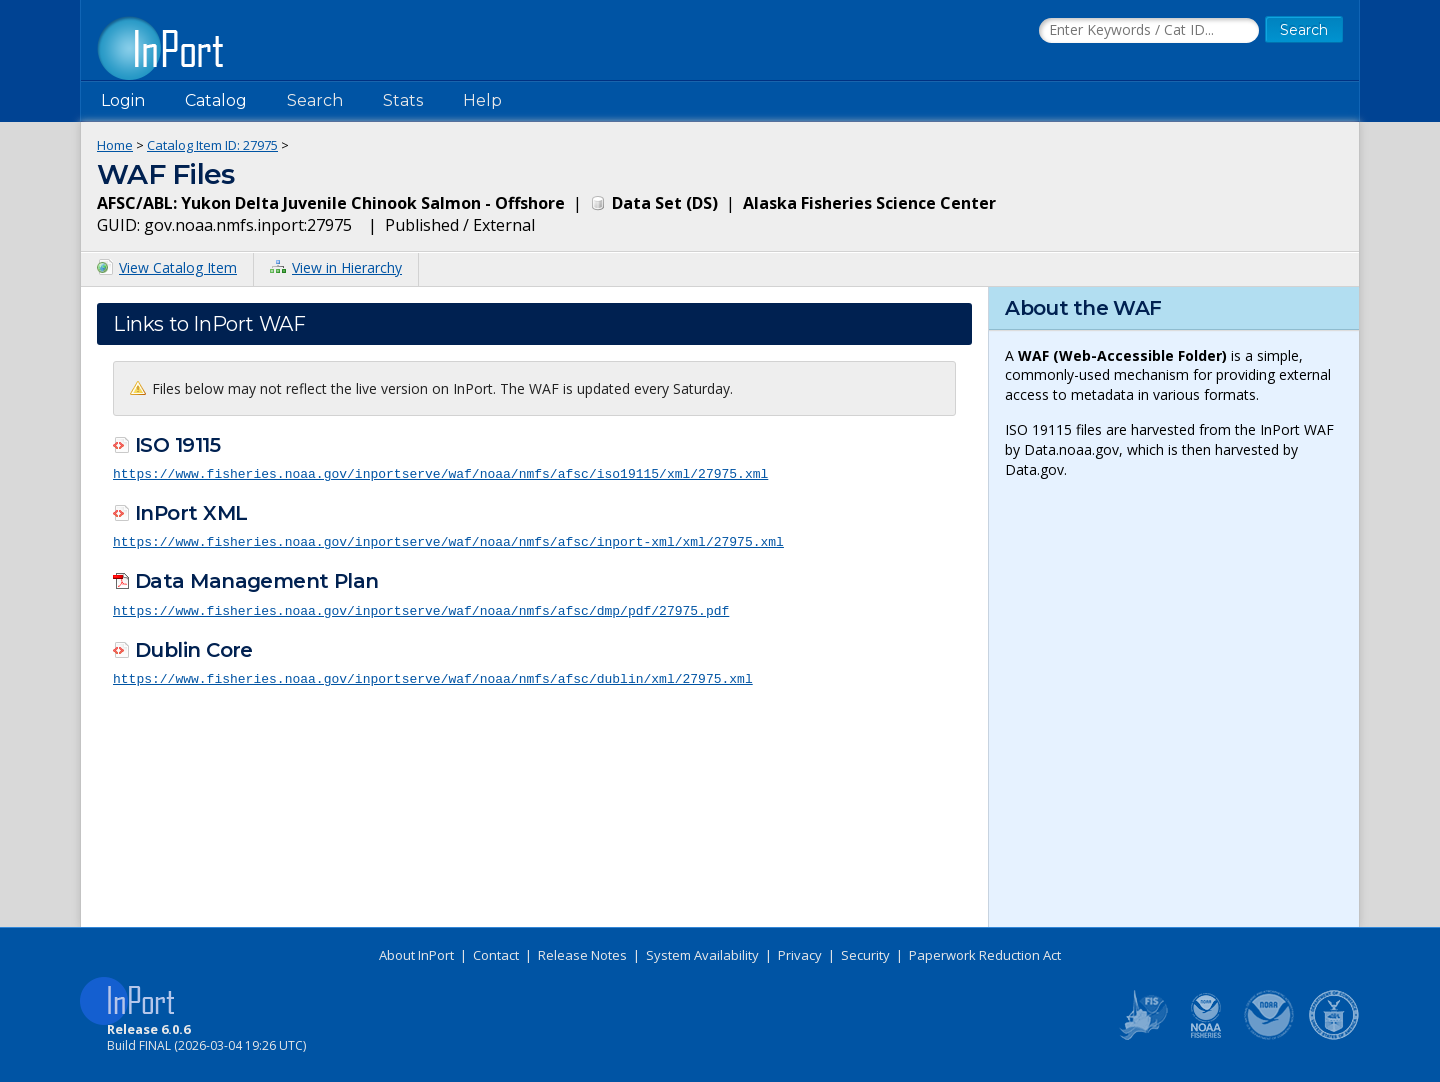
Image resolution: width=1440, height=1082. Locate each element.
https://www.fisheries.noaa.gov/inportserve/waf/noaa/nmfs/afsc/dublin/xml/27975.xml (433, 676)
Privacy (800, 955)
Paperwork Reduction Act (985, 955)
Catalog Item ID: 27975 (212, 145)
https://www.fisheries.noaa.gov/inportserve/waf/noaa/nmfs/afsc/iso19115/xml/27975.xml (440, 473)
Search (315, 100)
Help (482, 100)
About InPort (416, 955)
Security (865, 955)
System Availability (702, 955)
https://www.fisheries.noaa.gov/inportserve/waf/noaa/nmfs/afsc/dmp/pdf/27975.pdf (421, 608)
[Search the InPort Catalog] (1149, 31)
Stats (403, 100)
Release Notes (582, 955)
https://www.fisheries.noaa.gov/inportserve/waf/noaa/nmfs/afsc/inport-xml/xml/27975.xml (448, 540)
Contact (496, 955)
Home (115, 145)
